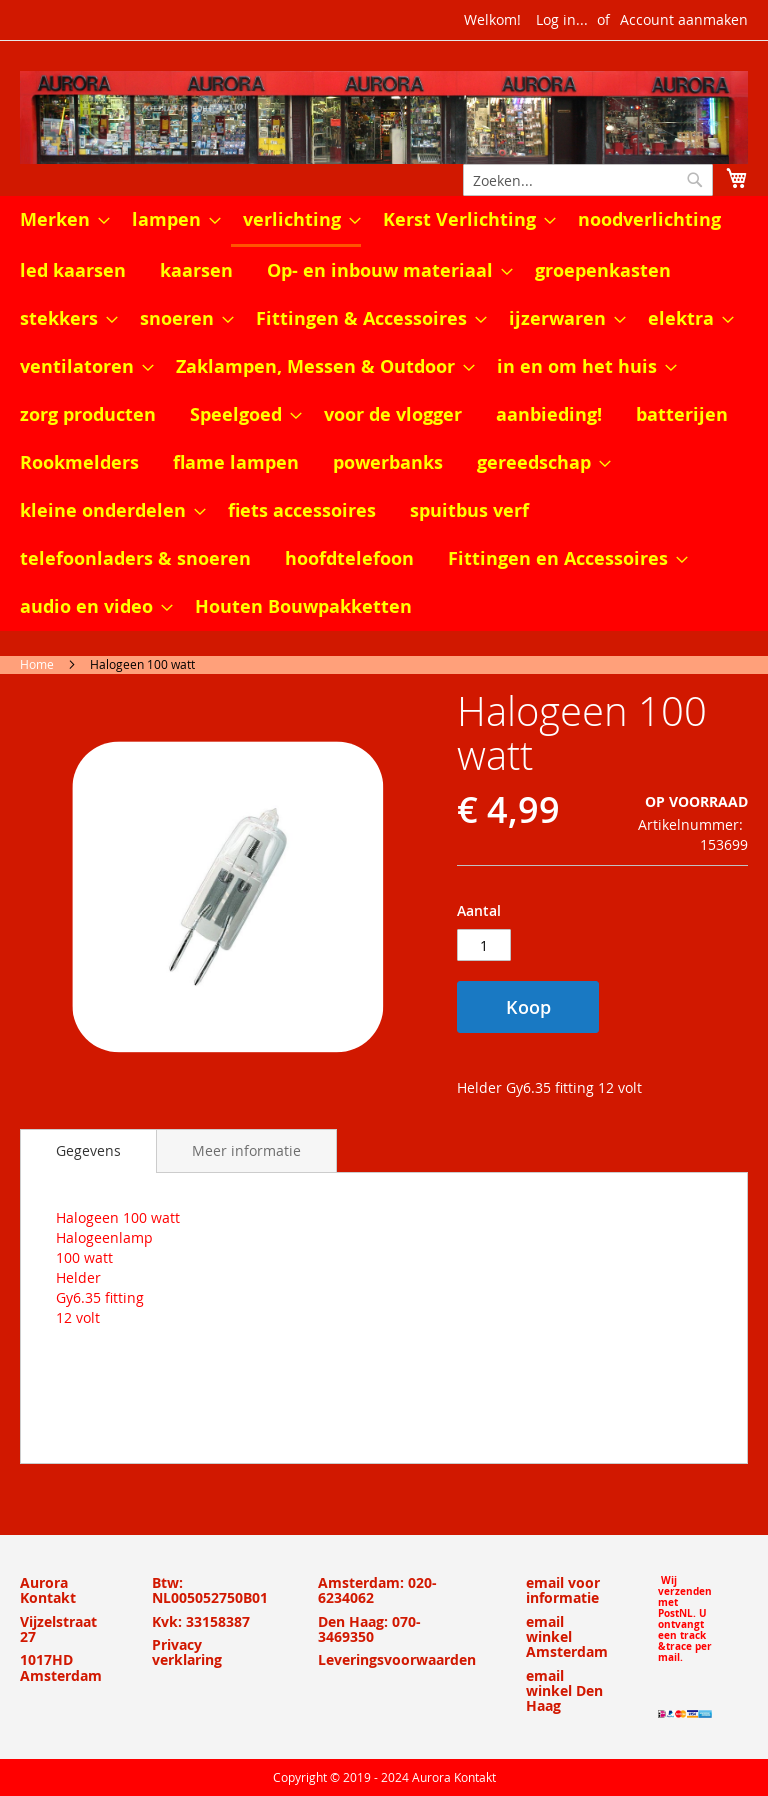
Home (37, 664)
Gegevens (88, 1150)
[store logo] (384, 117)
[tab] (88, 1151)
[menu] (384, 413)
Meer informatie (246, 1150)
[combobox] (588, 180)
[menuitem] (59, 220)
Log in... (562, 19)
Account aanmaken (684, 19)
